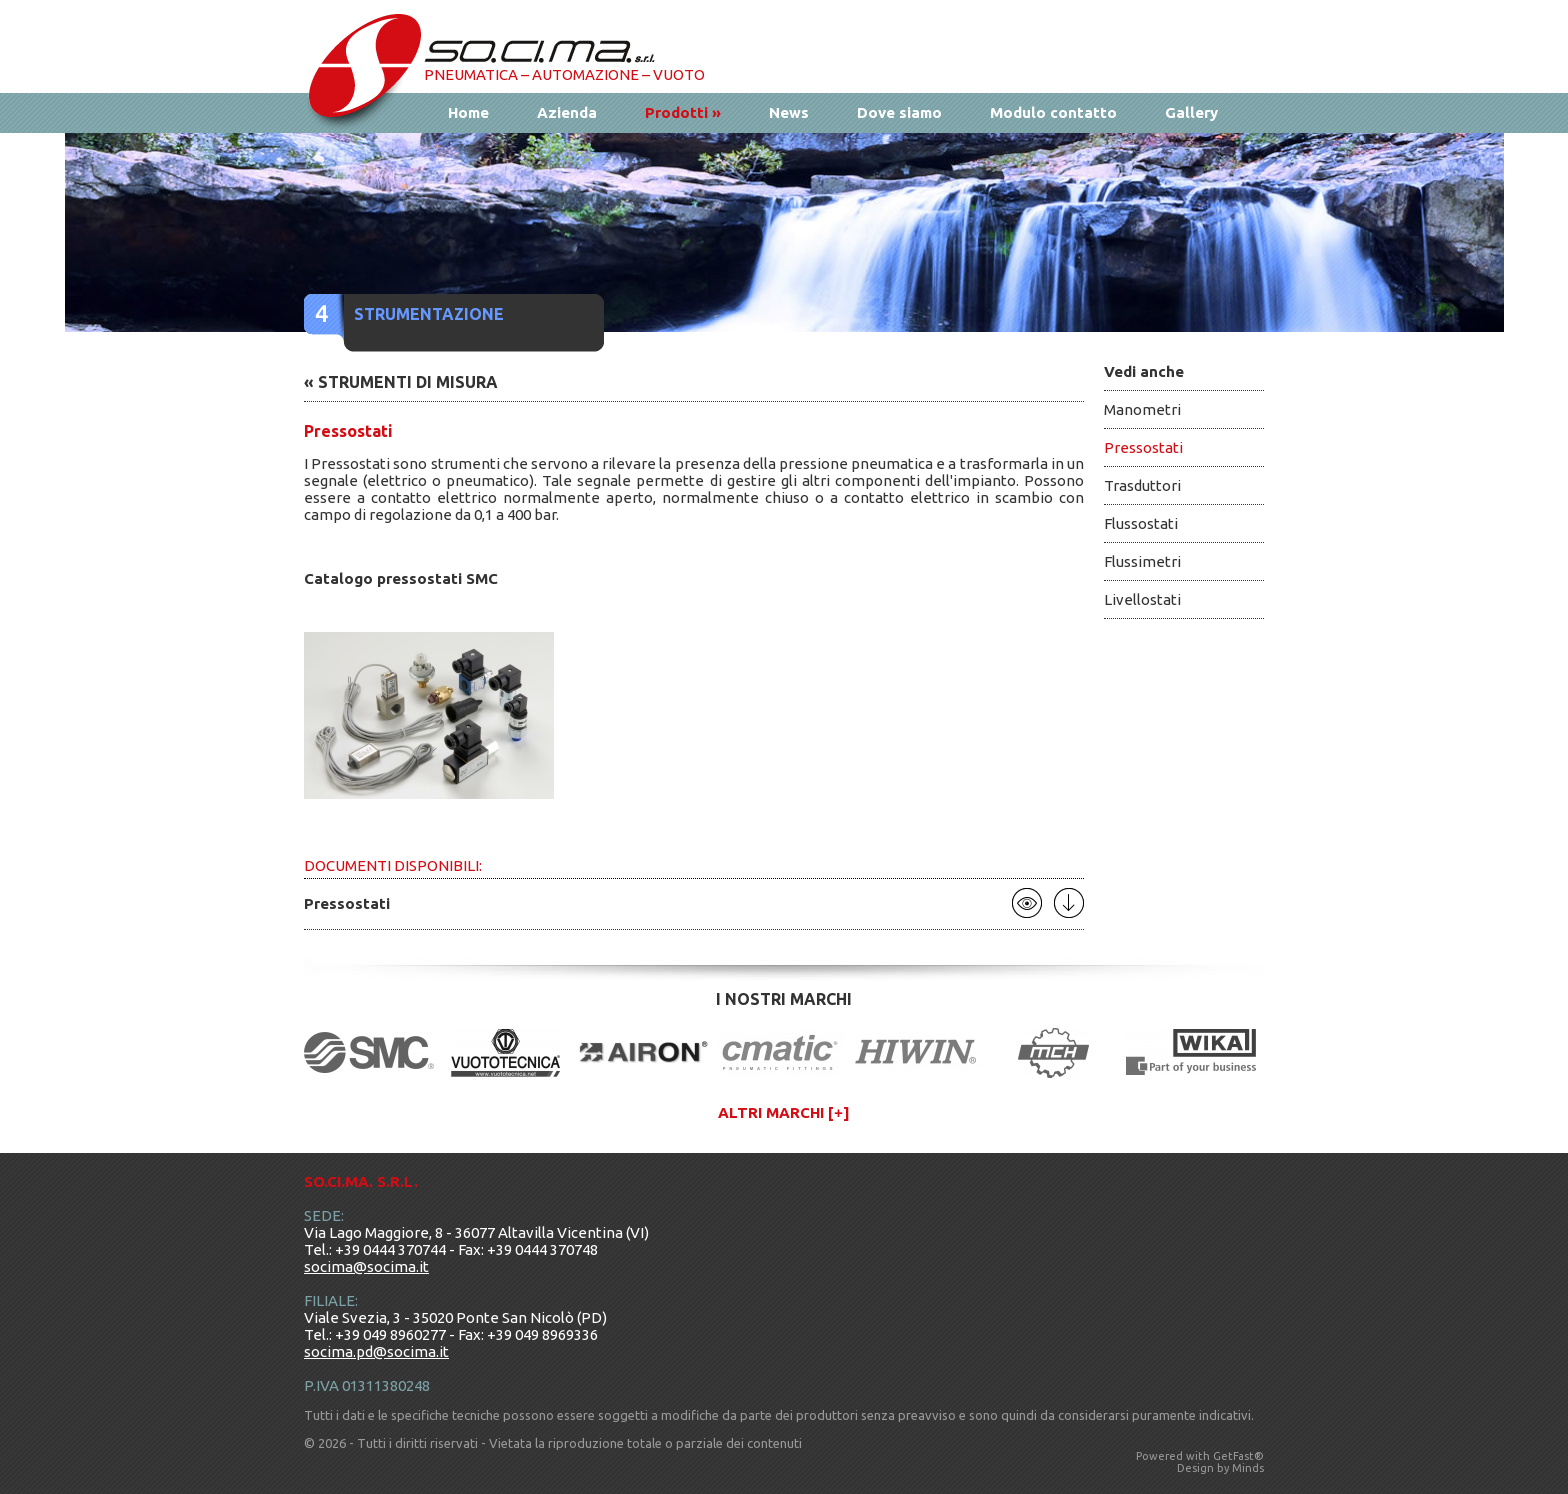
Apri (1027, 903)
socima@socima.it (366, 1266)
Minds (1248, 1468)
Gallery (1191, 112)
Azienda (567, 112)
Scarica (1069, 903)
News (789, 112)
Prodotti (683, 112)
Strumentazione (429, 314)
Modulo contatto (1053, 112)
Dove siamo (899, 112)
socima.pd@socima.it (376, 1351)
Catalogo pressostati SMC (401, 578)
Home (468, 112)
